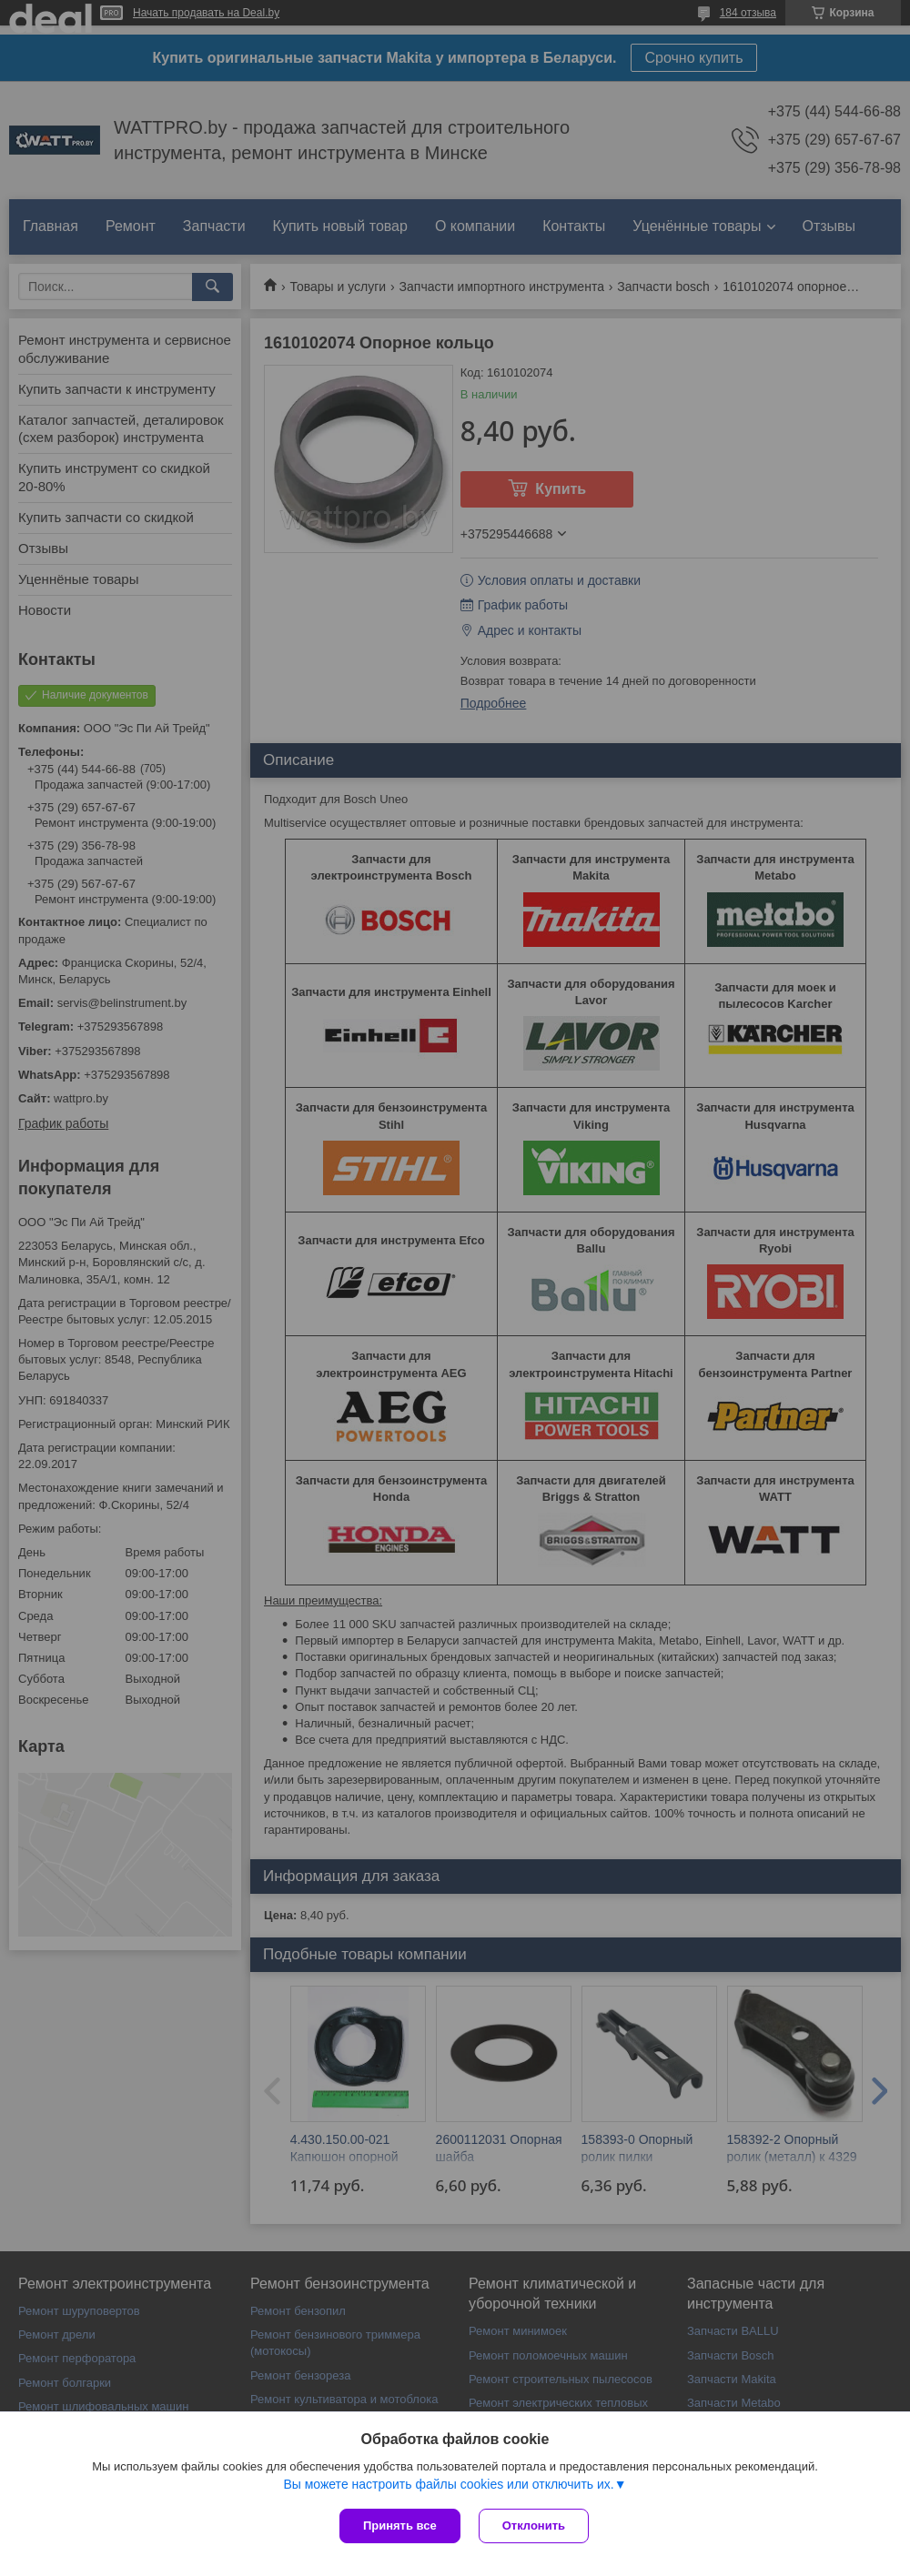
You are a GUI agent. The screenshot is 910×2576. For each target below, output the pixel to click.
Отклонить (533, 2525)
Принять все (400, 2525)
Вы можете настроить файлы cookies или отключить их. (448, 2484)
